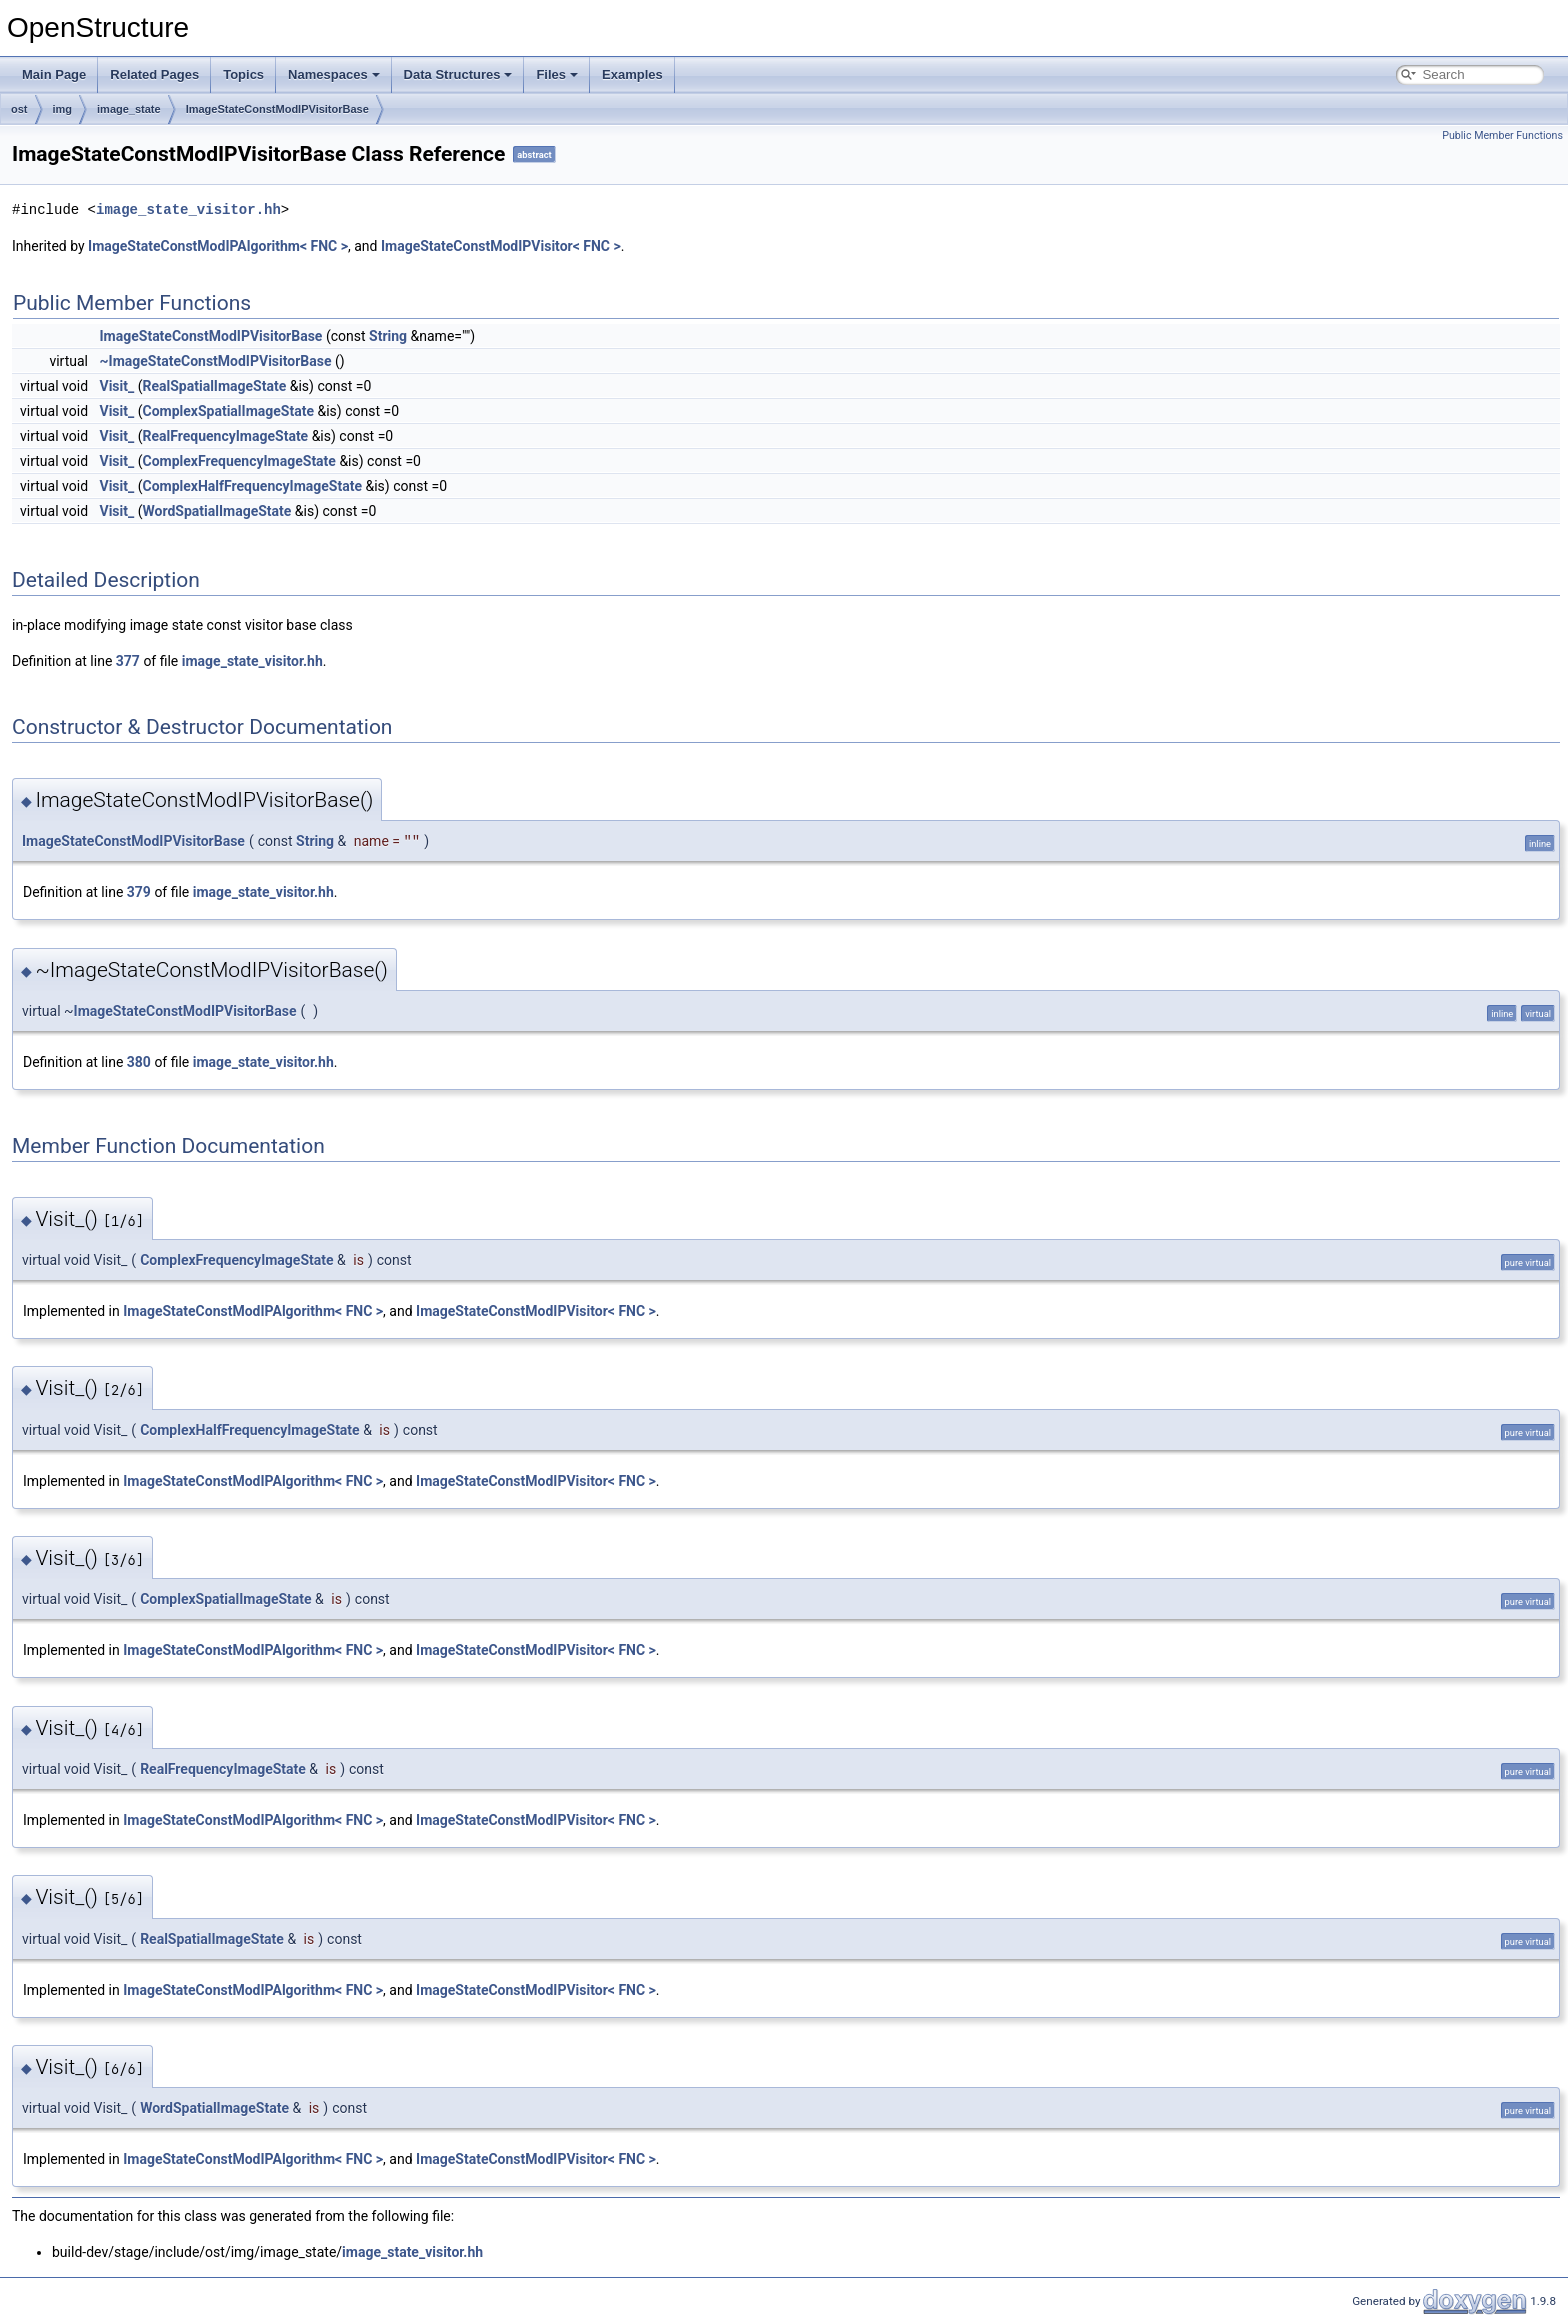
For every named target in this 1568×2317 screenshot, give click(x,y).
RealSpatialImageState (214, 386)
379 (139, 892)
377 (128, 661)
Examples (632, 74)
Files (557, 74)
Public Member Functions (1502, 135)
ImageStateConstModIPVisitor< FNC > (501, 246)
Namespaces (334, 74)
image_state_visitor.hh (188, 209)
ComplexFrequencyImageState (238, 461)
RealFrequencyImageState (225, 436)
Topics (243, 74)
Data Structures (458, 74)
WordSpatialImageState (216, 511)
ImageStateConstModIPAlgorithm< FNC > (218, 246)
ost (19, 109)
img (63, 109)
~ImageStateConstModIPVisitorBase (216, 361)
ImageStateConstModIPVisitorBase (277, 109)
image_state (129, 109)
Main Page (54, 74)
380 (139, 1062)
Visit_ (117, 386)
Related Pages (154, 74)
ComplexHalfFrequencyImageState (252, 486)
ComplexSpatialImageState (228, 411)
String (388, 336)
